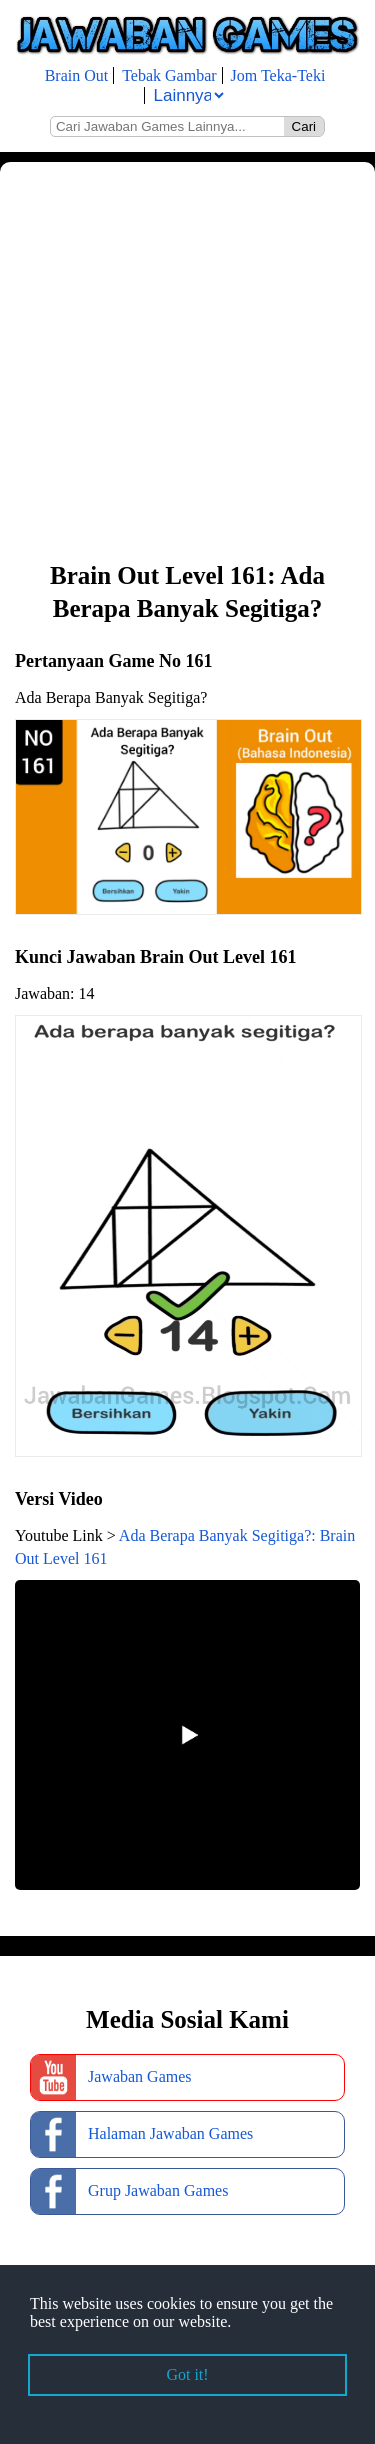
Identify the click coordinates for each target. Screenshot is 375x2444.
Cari (304, 126)
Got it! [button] (187, 2374)
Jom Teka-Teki (278, 75)
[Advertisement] (187, 359)
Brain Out (77, 75)
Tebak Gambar (169, 75)
